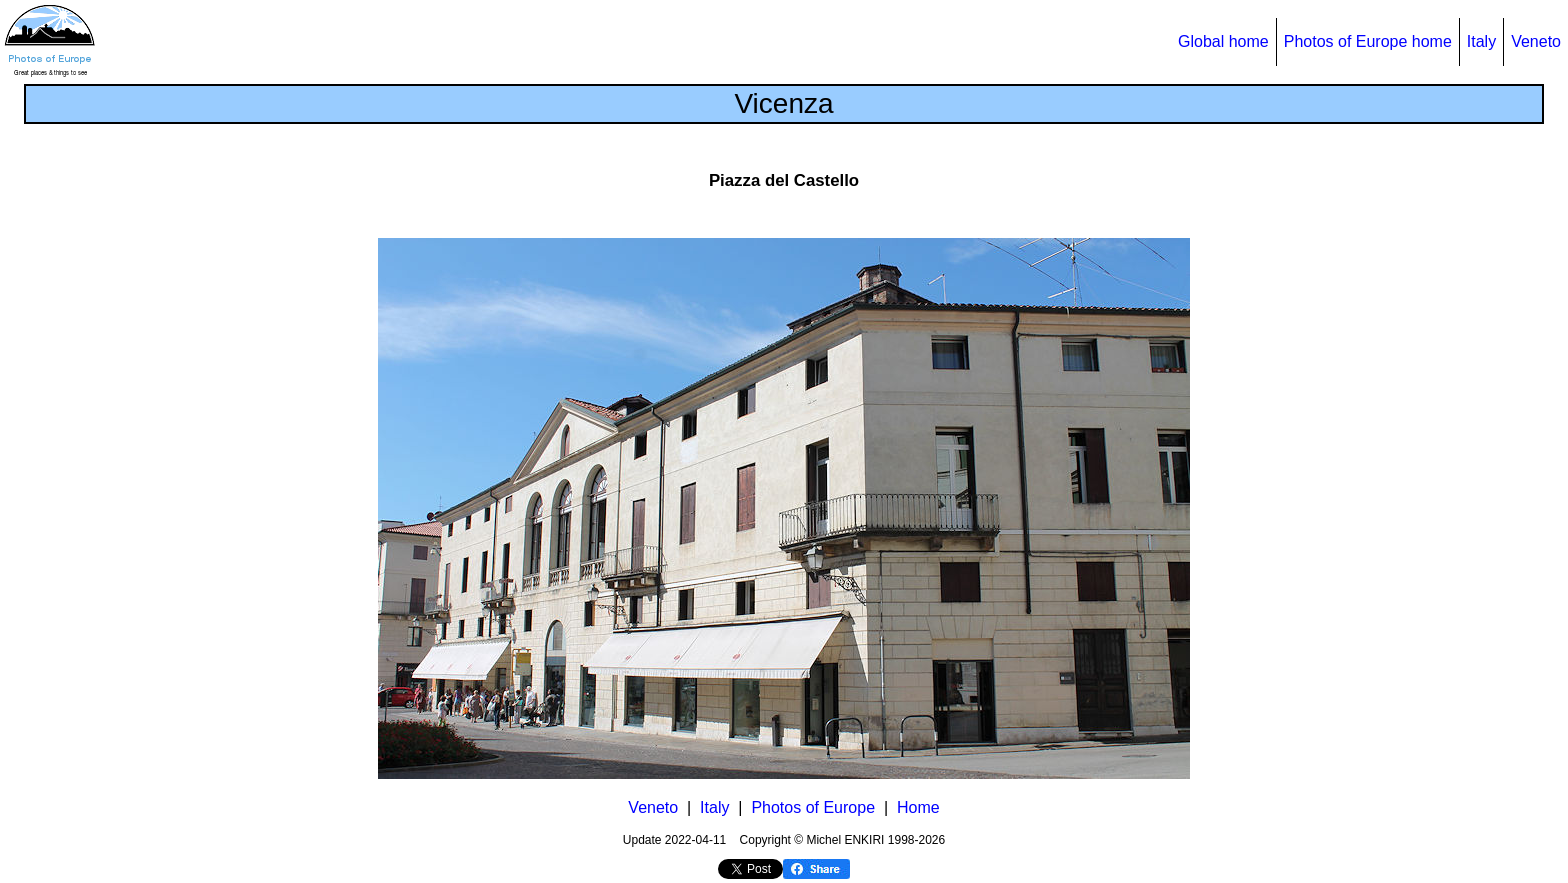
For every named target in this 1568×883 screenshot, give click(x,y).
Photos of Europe (813, 807)
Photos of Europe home (1368, 41)
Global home (1223, 41)
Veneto (1536, 41)
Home (918, 807)
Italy (1481, 41)
